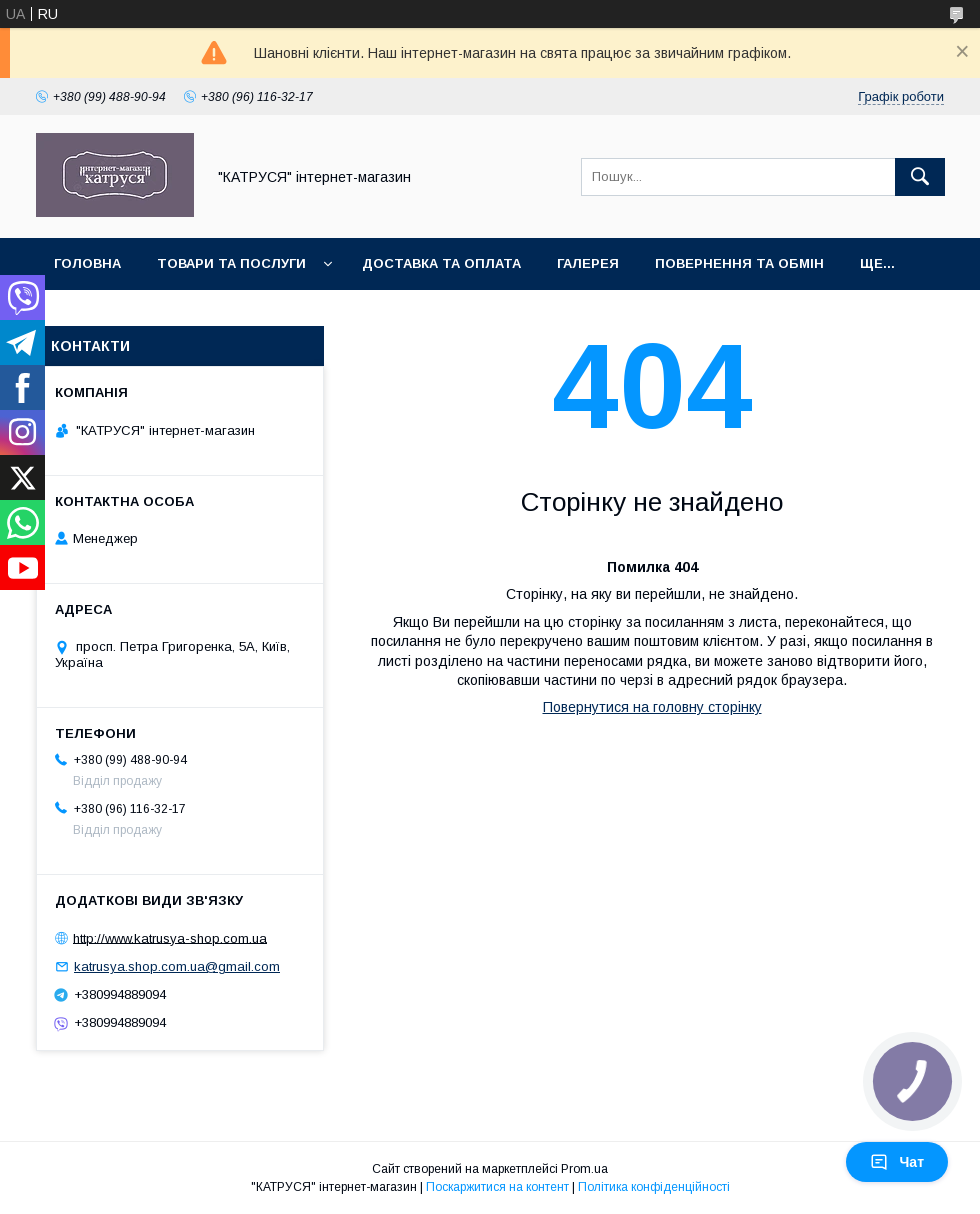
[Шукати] (920, 177)
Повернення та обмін (739, 263)
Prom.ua (584, 1169)
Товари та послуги (231, 263)
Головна (87, 263)
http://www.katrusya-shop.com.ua (170, 937)
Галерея (588, 263)
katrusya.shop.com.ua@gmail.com (177, 966)
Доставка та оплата (441, 263)
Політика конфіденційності (654, 1187)
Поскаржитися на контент (497, 1187)
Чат (897, 1162)
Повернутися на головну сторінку (652, 707)
